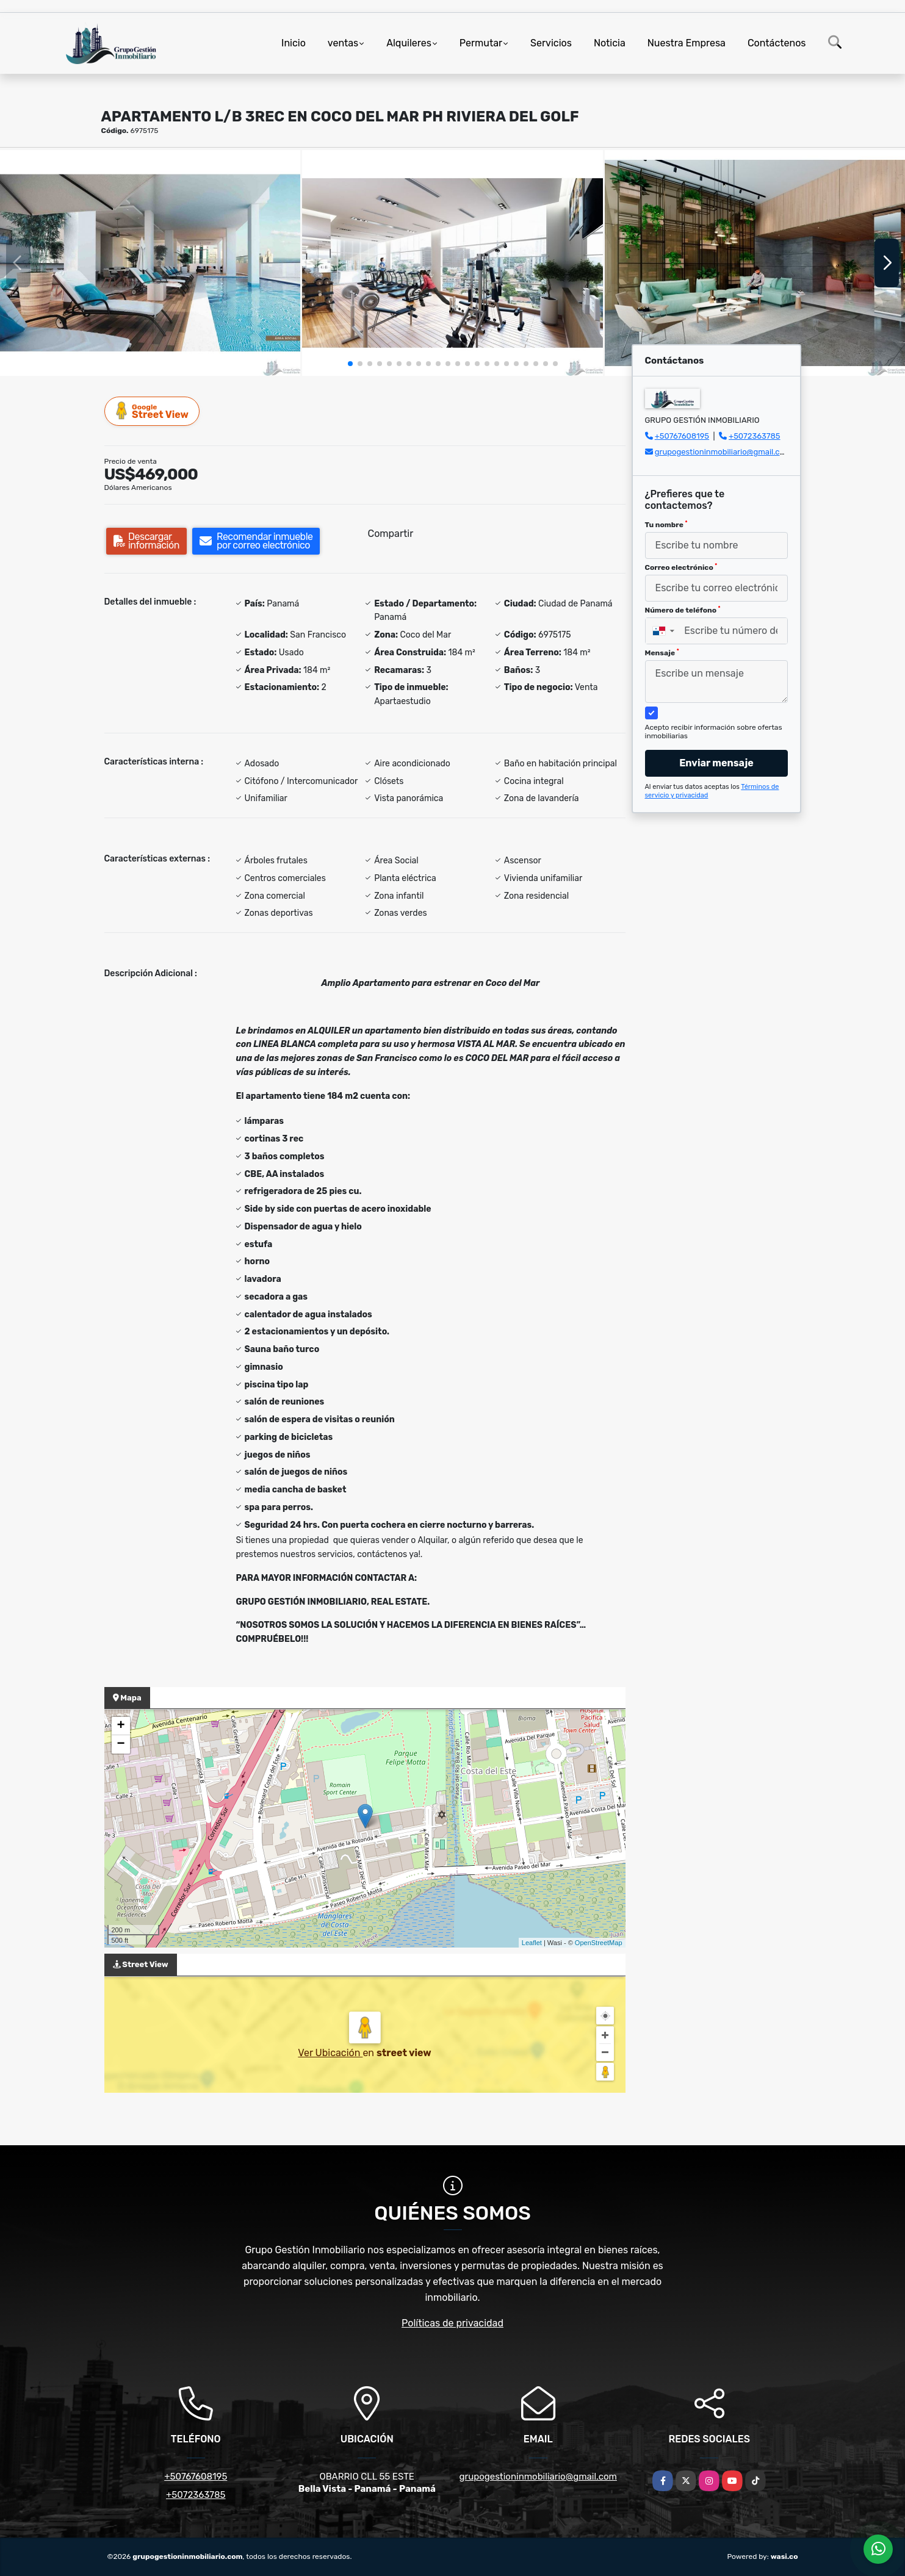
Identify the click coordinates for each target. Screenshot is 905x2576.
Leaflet (532, 1942)
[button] (350, 363)
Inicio (293, 43)
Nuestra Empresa (686, 43)
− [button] (120, 1744)
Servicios (551, 43)
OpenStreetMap (598, 1942)
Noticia (610, 43)
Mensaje (662, 653)
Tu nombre (666, 525)
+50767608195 (682, 436)
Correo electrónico (681, 567)
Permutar (481, 43)
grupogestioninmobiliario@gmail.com (723, 451)
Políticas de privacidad (452, 2323)
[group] (150, 262)
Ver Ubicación (330, 2053)
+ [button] (120, 1726)
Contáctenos (777, 43)
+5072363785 (755, 436)
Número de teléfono (683, 610)
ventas (343, 43)
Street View (152, 410)
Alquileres (408, 43)
